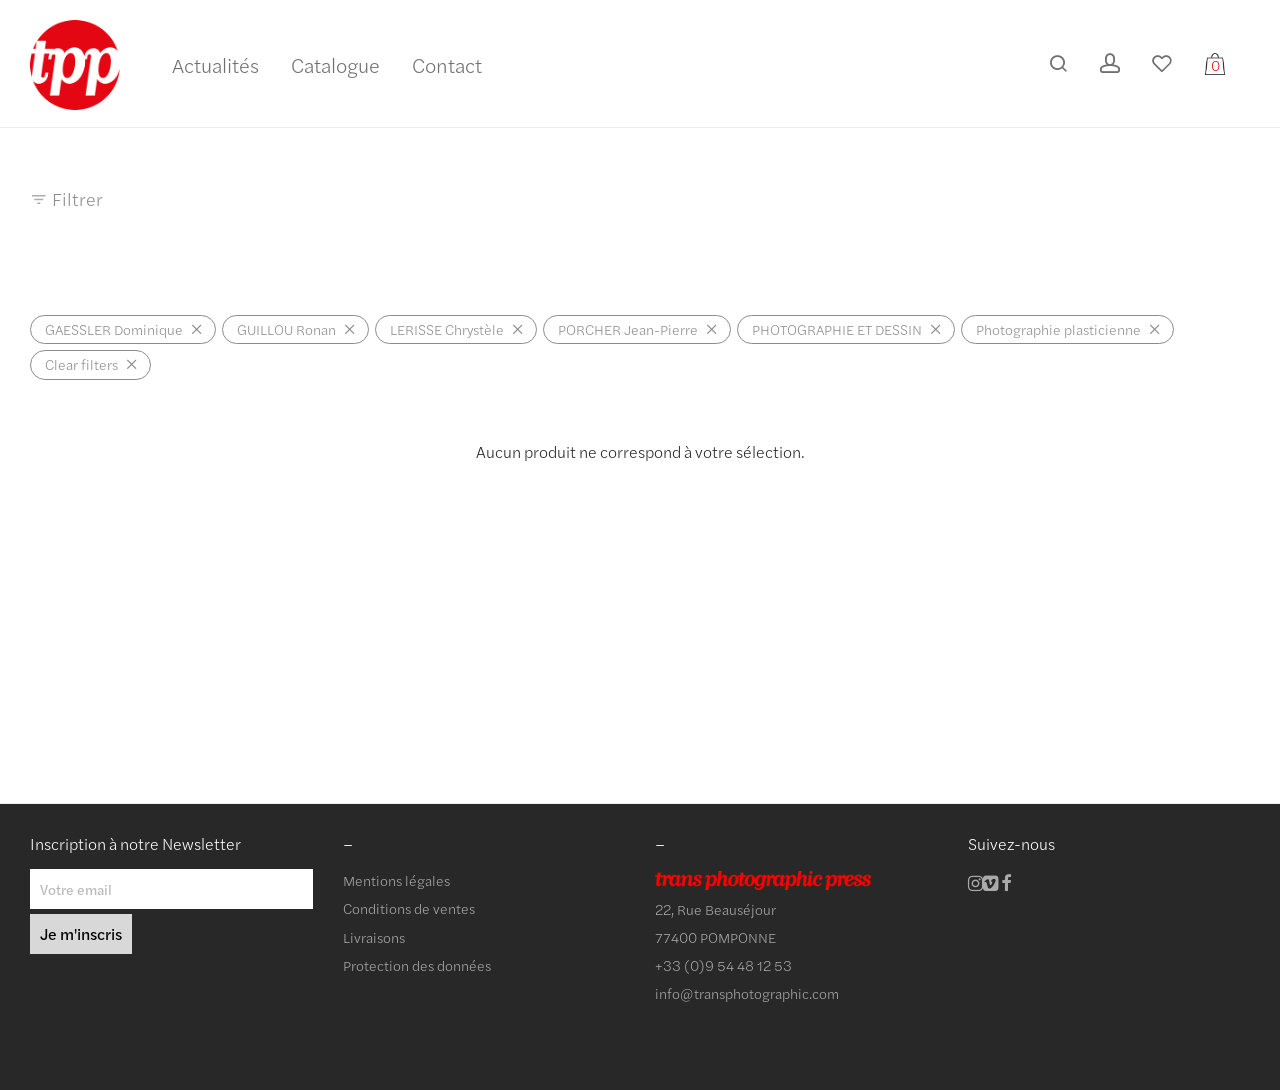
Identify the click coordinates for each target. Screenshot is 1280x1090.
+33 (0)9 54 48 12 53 (723, 965)
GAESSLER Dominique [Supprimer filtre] (114, 329)
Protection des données (417, 965)
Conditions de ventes (409, 908)
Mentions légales (396, 880)
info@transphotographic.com (747, 993)
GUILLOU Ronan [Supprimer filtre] (286, 329)
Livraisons (374, 937)
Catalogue (335, 64)
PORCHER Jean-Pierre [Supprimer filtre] (628, 329)
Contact (447, 64)
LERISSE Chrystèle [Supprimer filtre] (447, 329)
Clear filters (81, 364)
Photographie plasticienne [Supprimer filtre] (1058, 329)
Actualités (215, 64)
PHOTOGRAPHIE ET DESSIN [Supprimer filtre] (837, 329)
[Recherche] (1058, 63)
